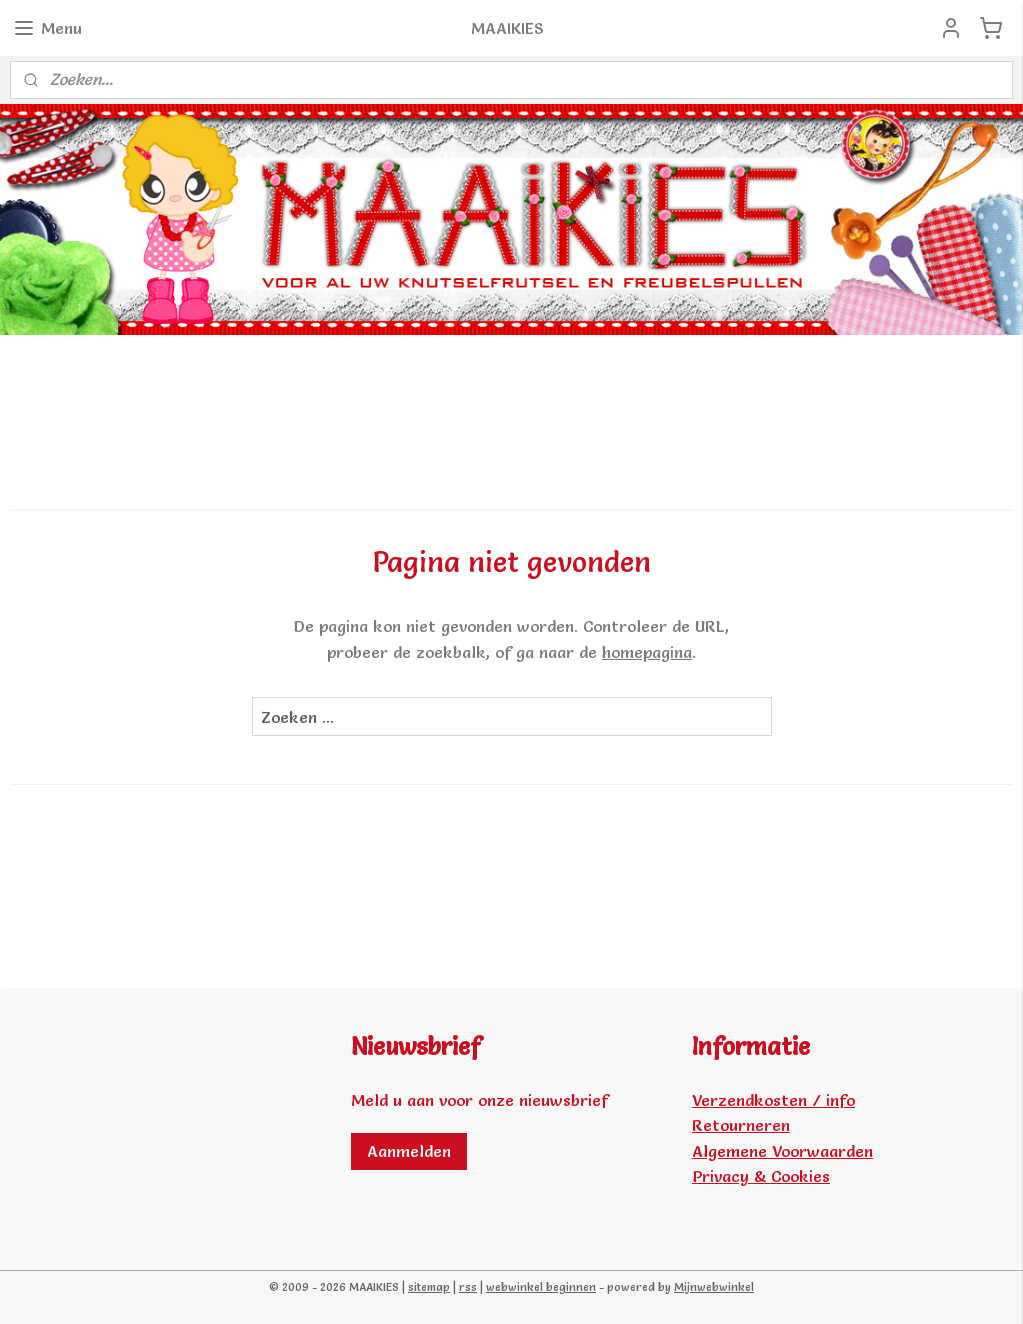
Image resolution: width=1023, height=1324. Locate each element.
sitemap (429, 1287)
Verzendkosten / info (773, 1100)
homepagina (647, 651)
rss (468, 1287)
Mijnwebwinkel (714, 1287)
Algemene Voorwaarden (782, 1151)
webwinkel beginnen (541, 1287)
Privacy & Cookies (761, 1176)
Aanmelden (409, 1151)
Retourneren (741, 1125)
